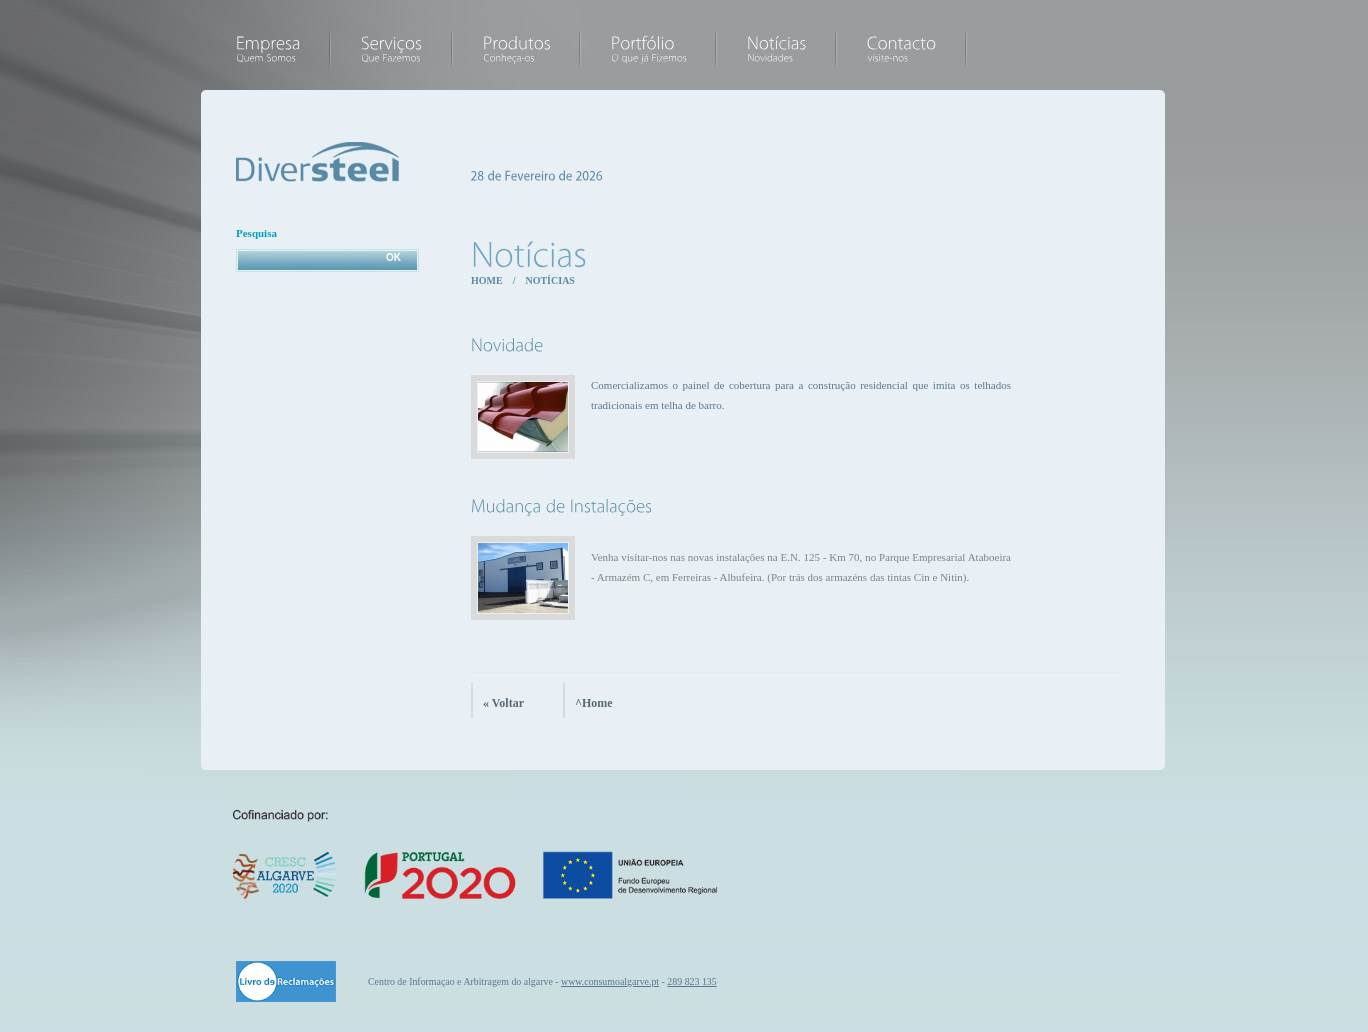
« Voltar (503, 703)
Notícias (549, 280)
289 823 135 (691, 981)
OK (393, 257)
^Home (594, 703)
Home (487, 280)
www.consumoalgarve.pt (610, 981)
